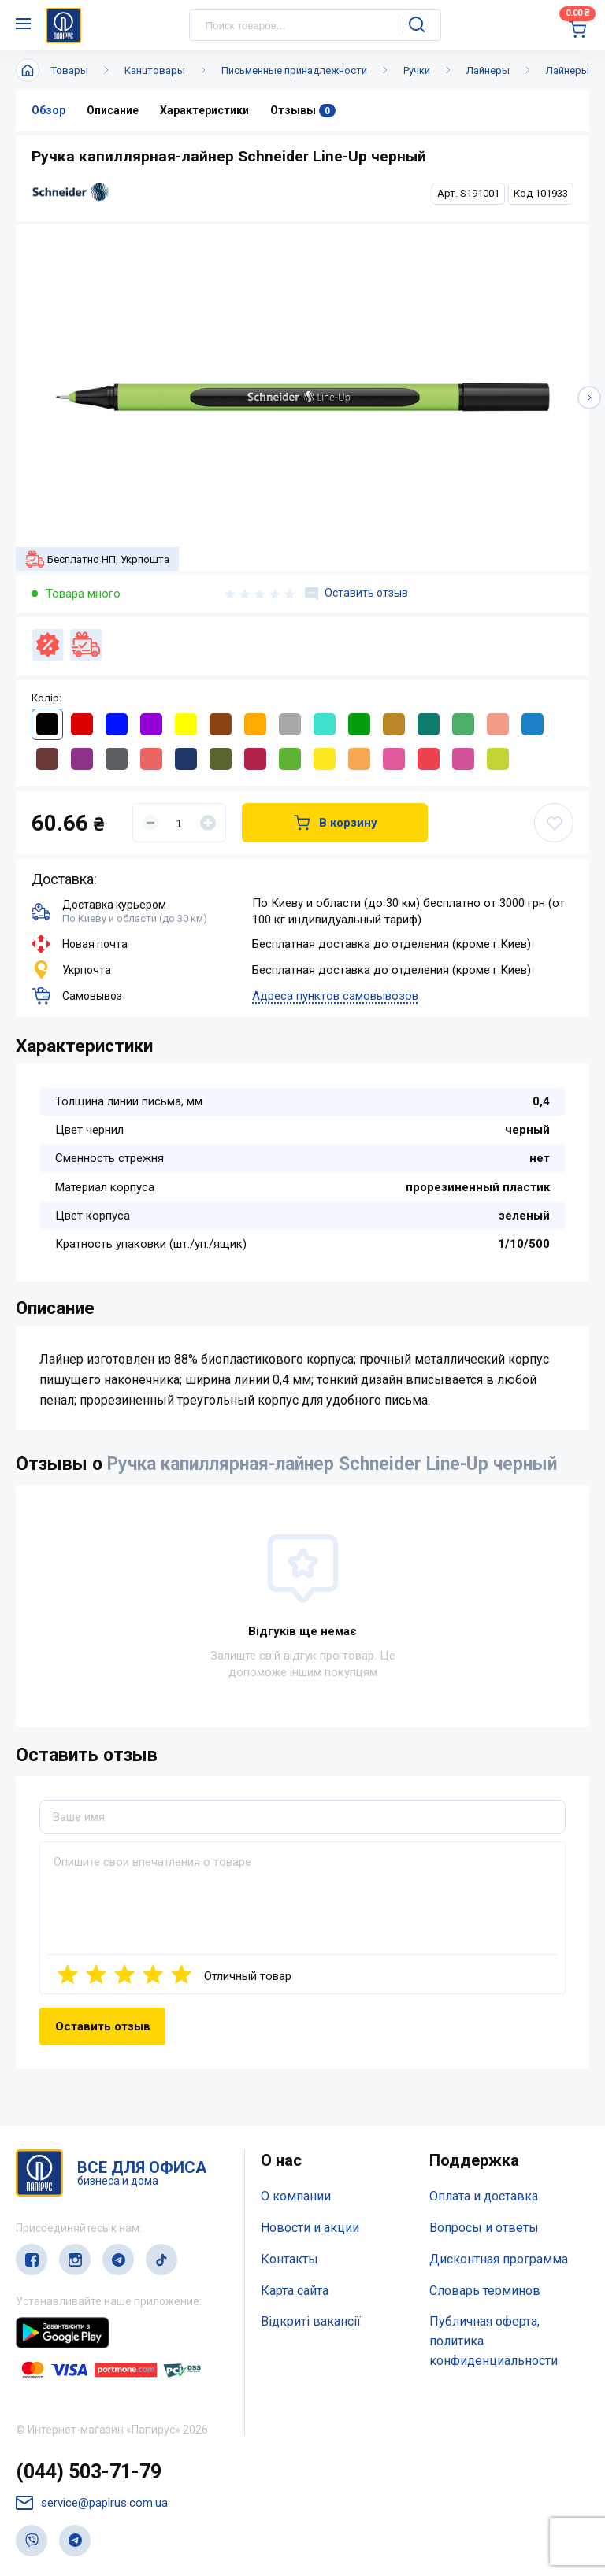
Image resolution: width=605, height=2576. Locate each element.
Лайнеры (488, 70)
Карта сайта (294, 2290)
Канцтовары (154, 70)
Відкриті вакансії (311, 2321)
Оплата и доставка (483, 2196)
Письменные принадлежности (294, 70)
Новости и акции (310, 2227)
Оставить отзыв (356, 594)
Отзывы (303, 110)
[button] (589, 397)
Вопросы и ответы (484, 2227)
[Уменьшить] (150, 823)
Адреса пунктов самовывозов (335, 996)
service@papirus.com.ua (92, 2503)
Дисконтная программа (498, 2259)
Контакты (289, 2259)
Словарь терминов (484, 2290)
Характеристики (204, 110)
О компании (296, 2196)
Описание (113, 110)
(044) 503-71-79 (88, 2471)
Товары (69, 70)
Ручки (416, 70)
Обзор (48, 110)
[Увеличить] (208, 823)
